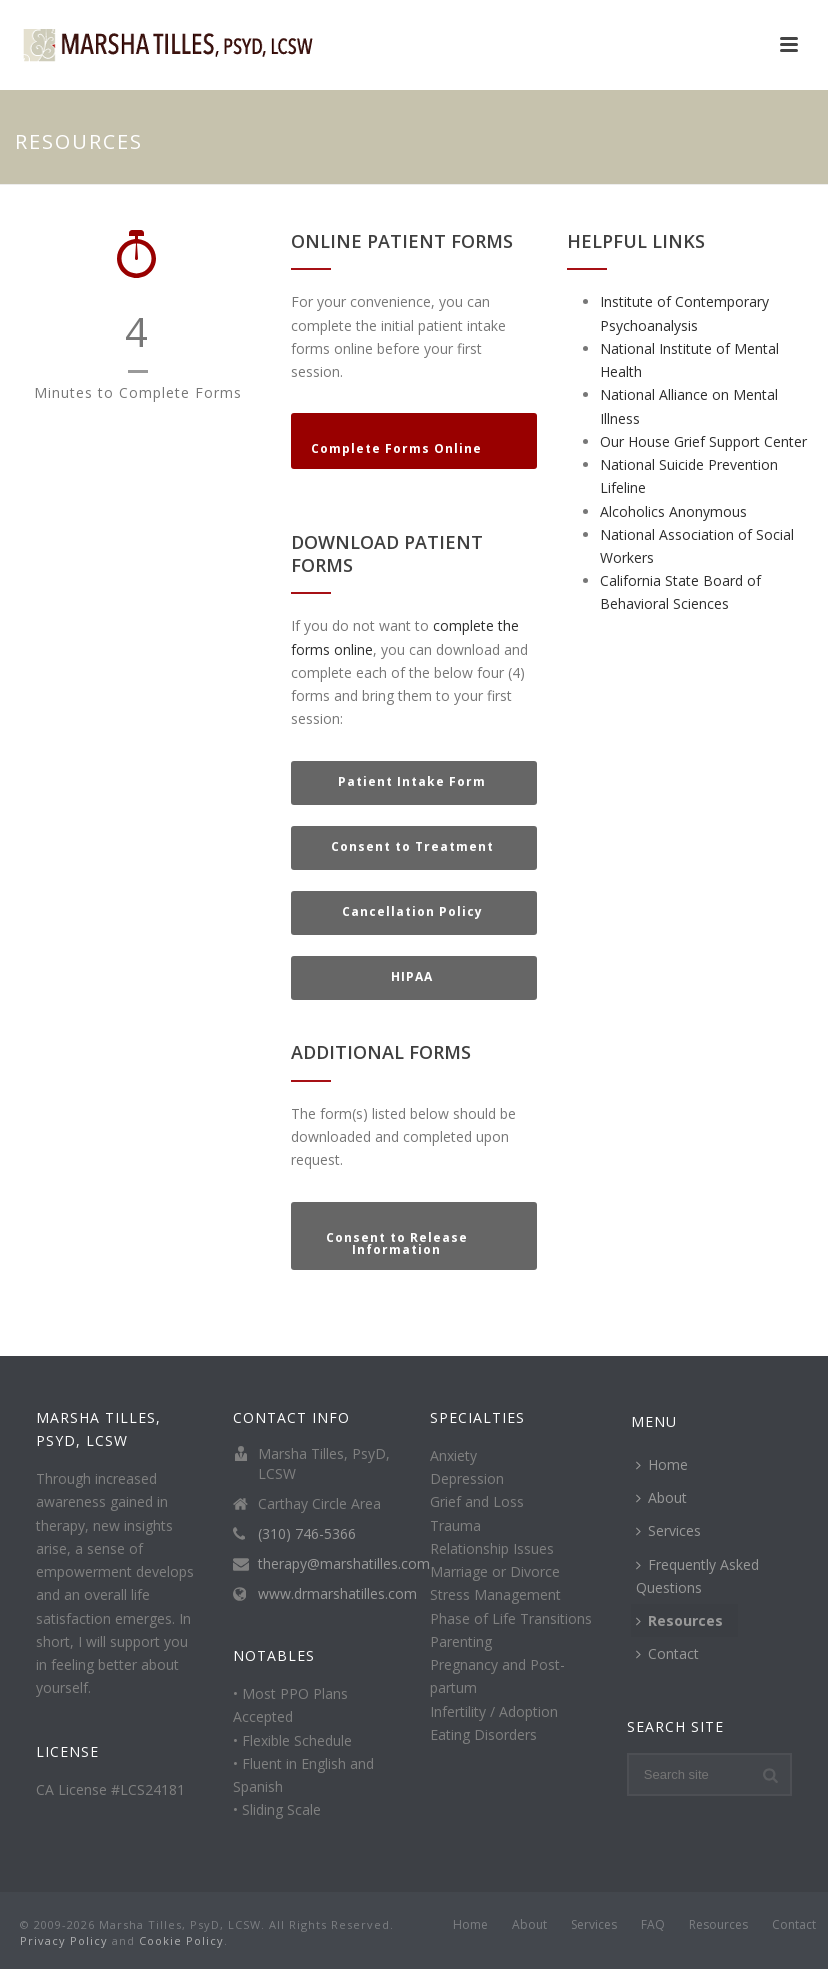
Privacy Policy (64, 1940)
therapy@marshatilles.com (344, 1564)
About (661, 1497)
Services (668, 1530)
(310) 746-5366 (307, 1534)
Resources (679, 1620)
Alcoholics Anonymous (673, 511)
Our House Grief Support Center (703, 441)
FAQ (653, 1925)
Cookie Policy (181, 1940)
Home (662, 1464)
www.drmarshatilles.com (337, 1594)
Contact (667, 1653)
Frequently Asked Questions (697, 1576)
